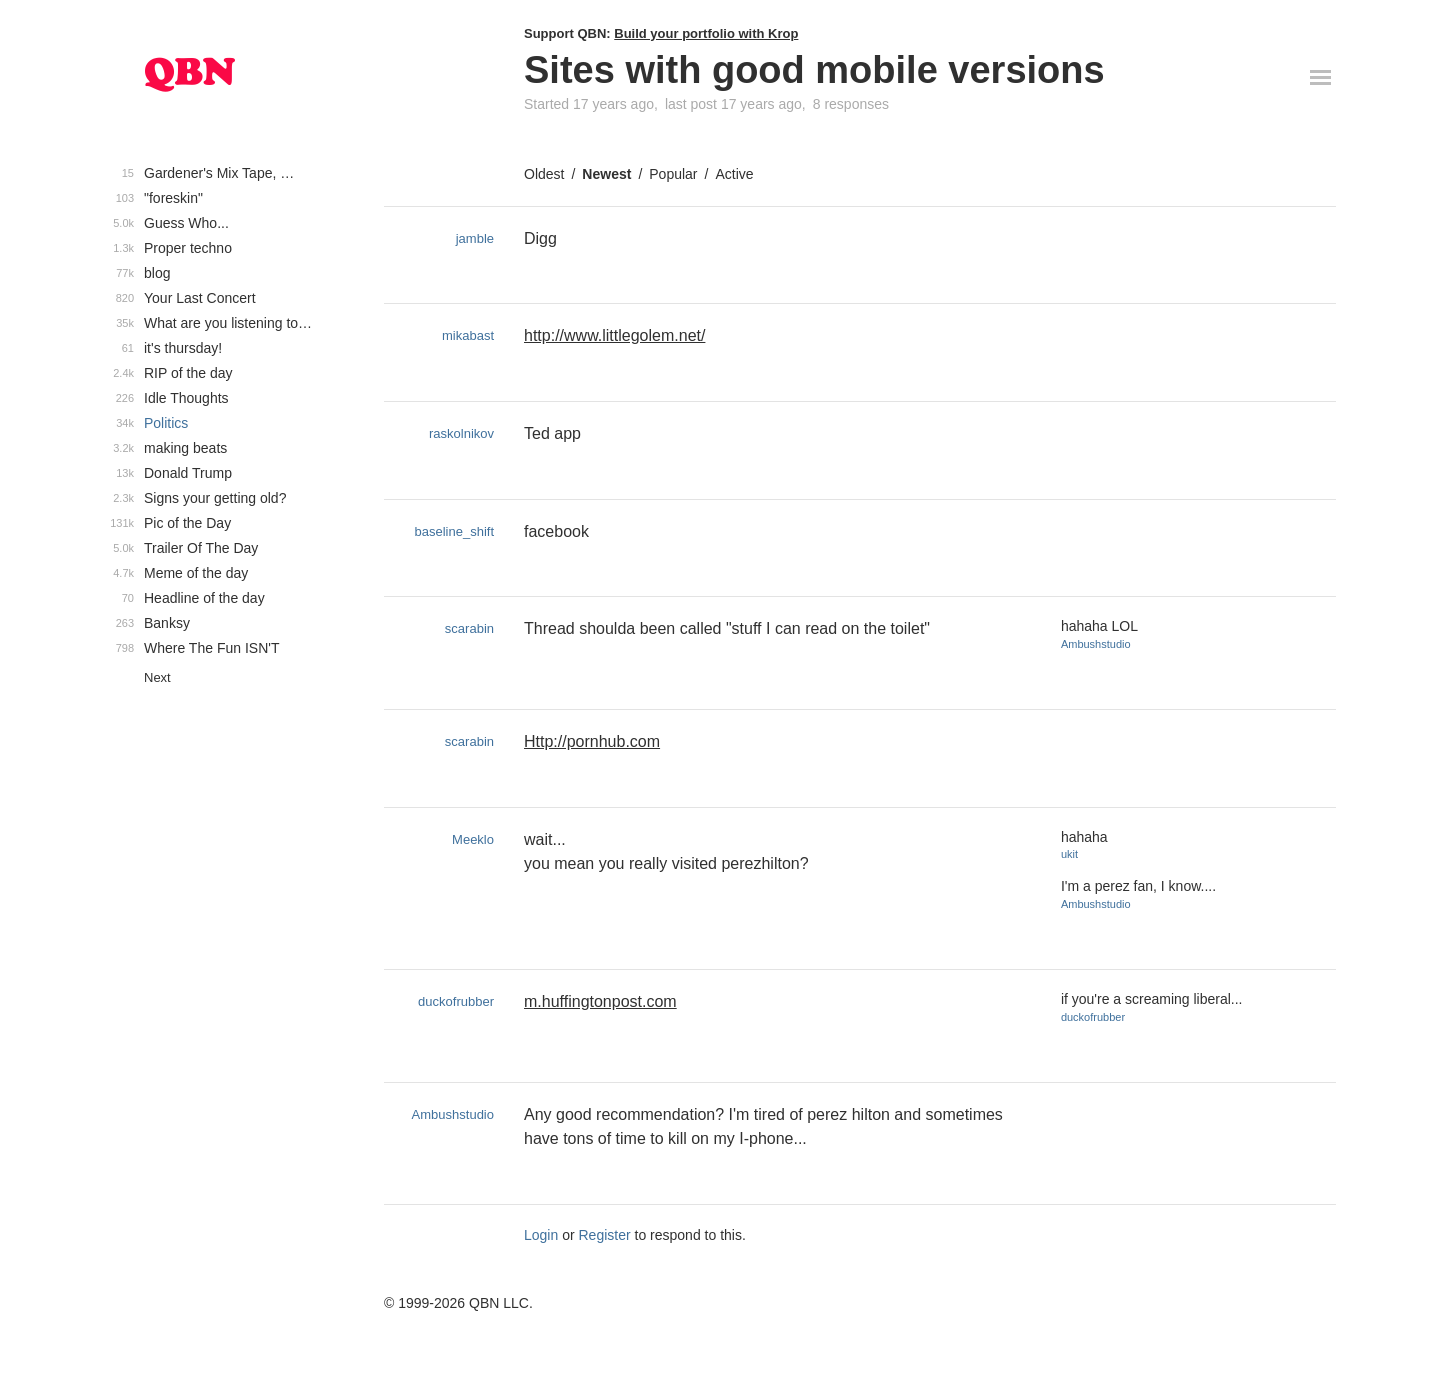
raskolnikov (461, 433)
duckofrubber (456, 1001)
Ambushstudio (1096, 644)
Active (734, 174)
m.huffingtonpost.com (600, 1001)
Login (541, 1235)
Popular (673, 174)
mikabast (468, 335)
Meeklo (473, 839)
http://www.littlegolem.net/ (614, 335)
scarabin (469, 628)
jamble (475, 238)
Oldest (544, 174)
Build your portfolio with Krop (706, 33)
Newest (606, 174)
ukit (1069, 854)
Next (157, 677)
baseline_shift (455, 531)
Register (605, 1235)
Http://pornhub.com (592, 741)
